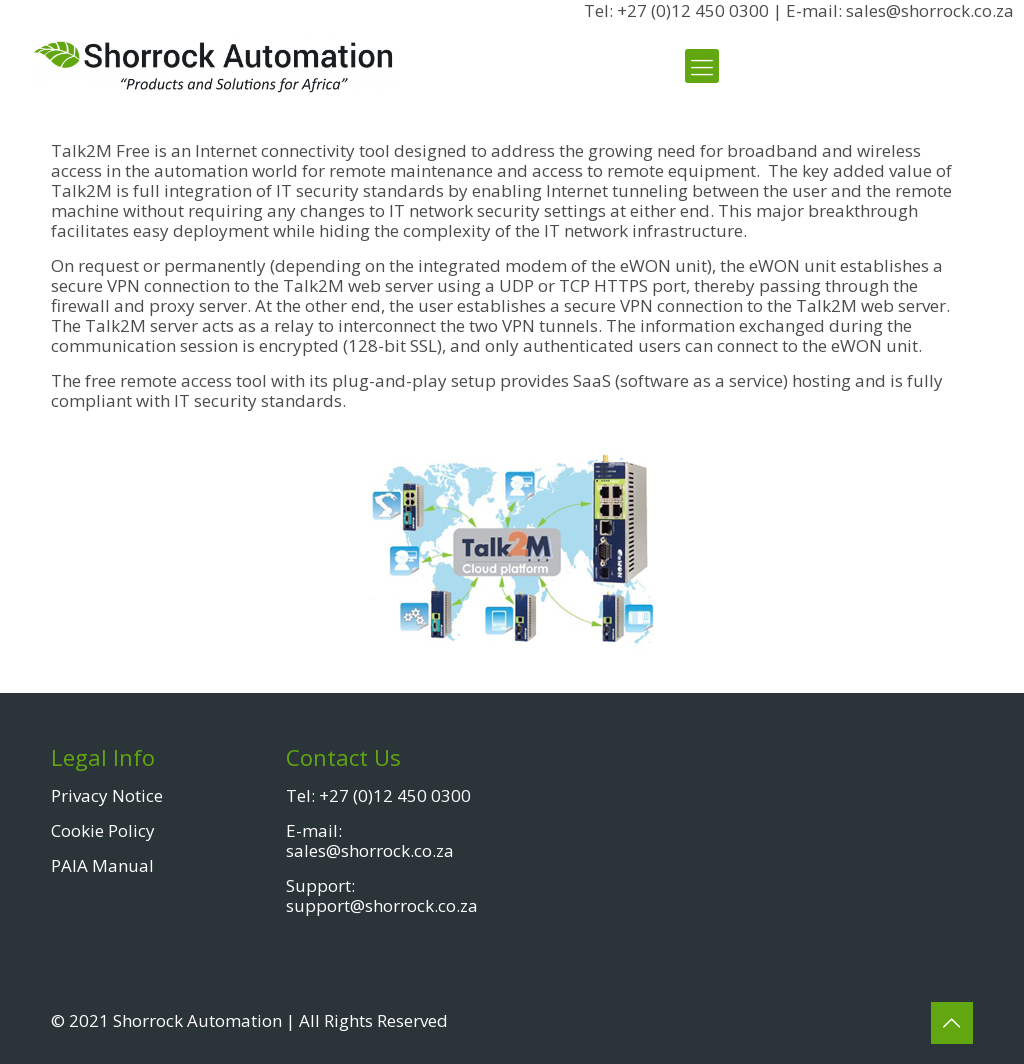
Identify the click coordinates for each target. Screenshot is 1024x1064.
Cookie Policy (103, 830)
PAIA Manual (102, 865)
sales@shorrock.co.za (370, 850)
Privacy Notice (107, 795)
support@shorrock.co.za (382, 905)
